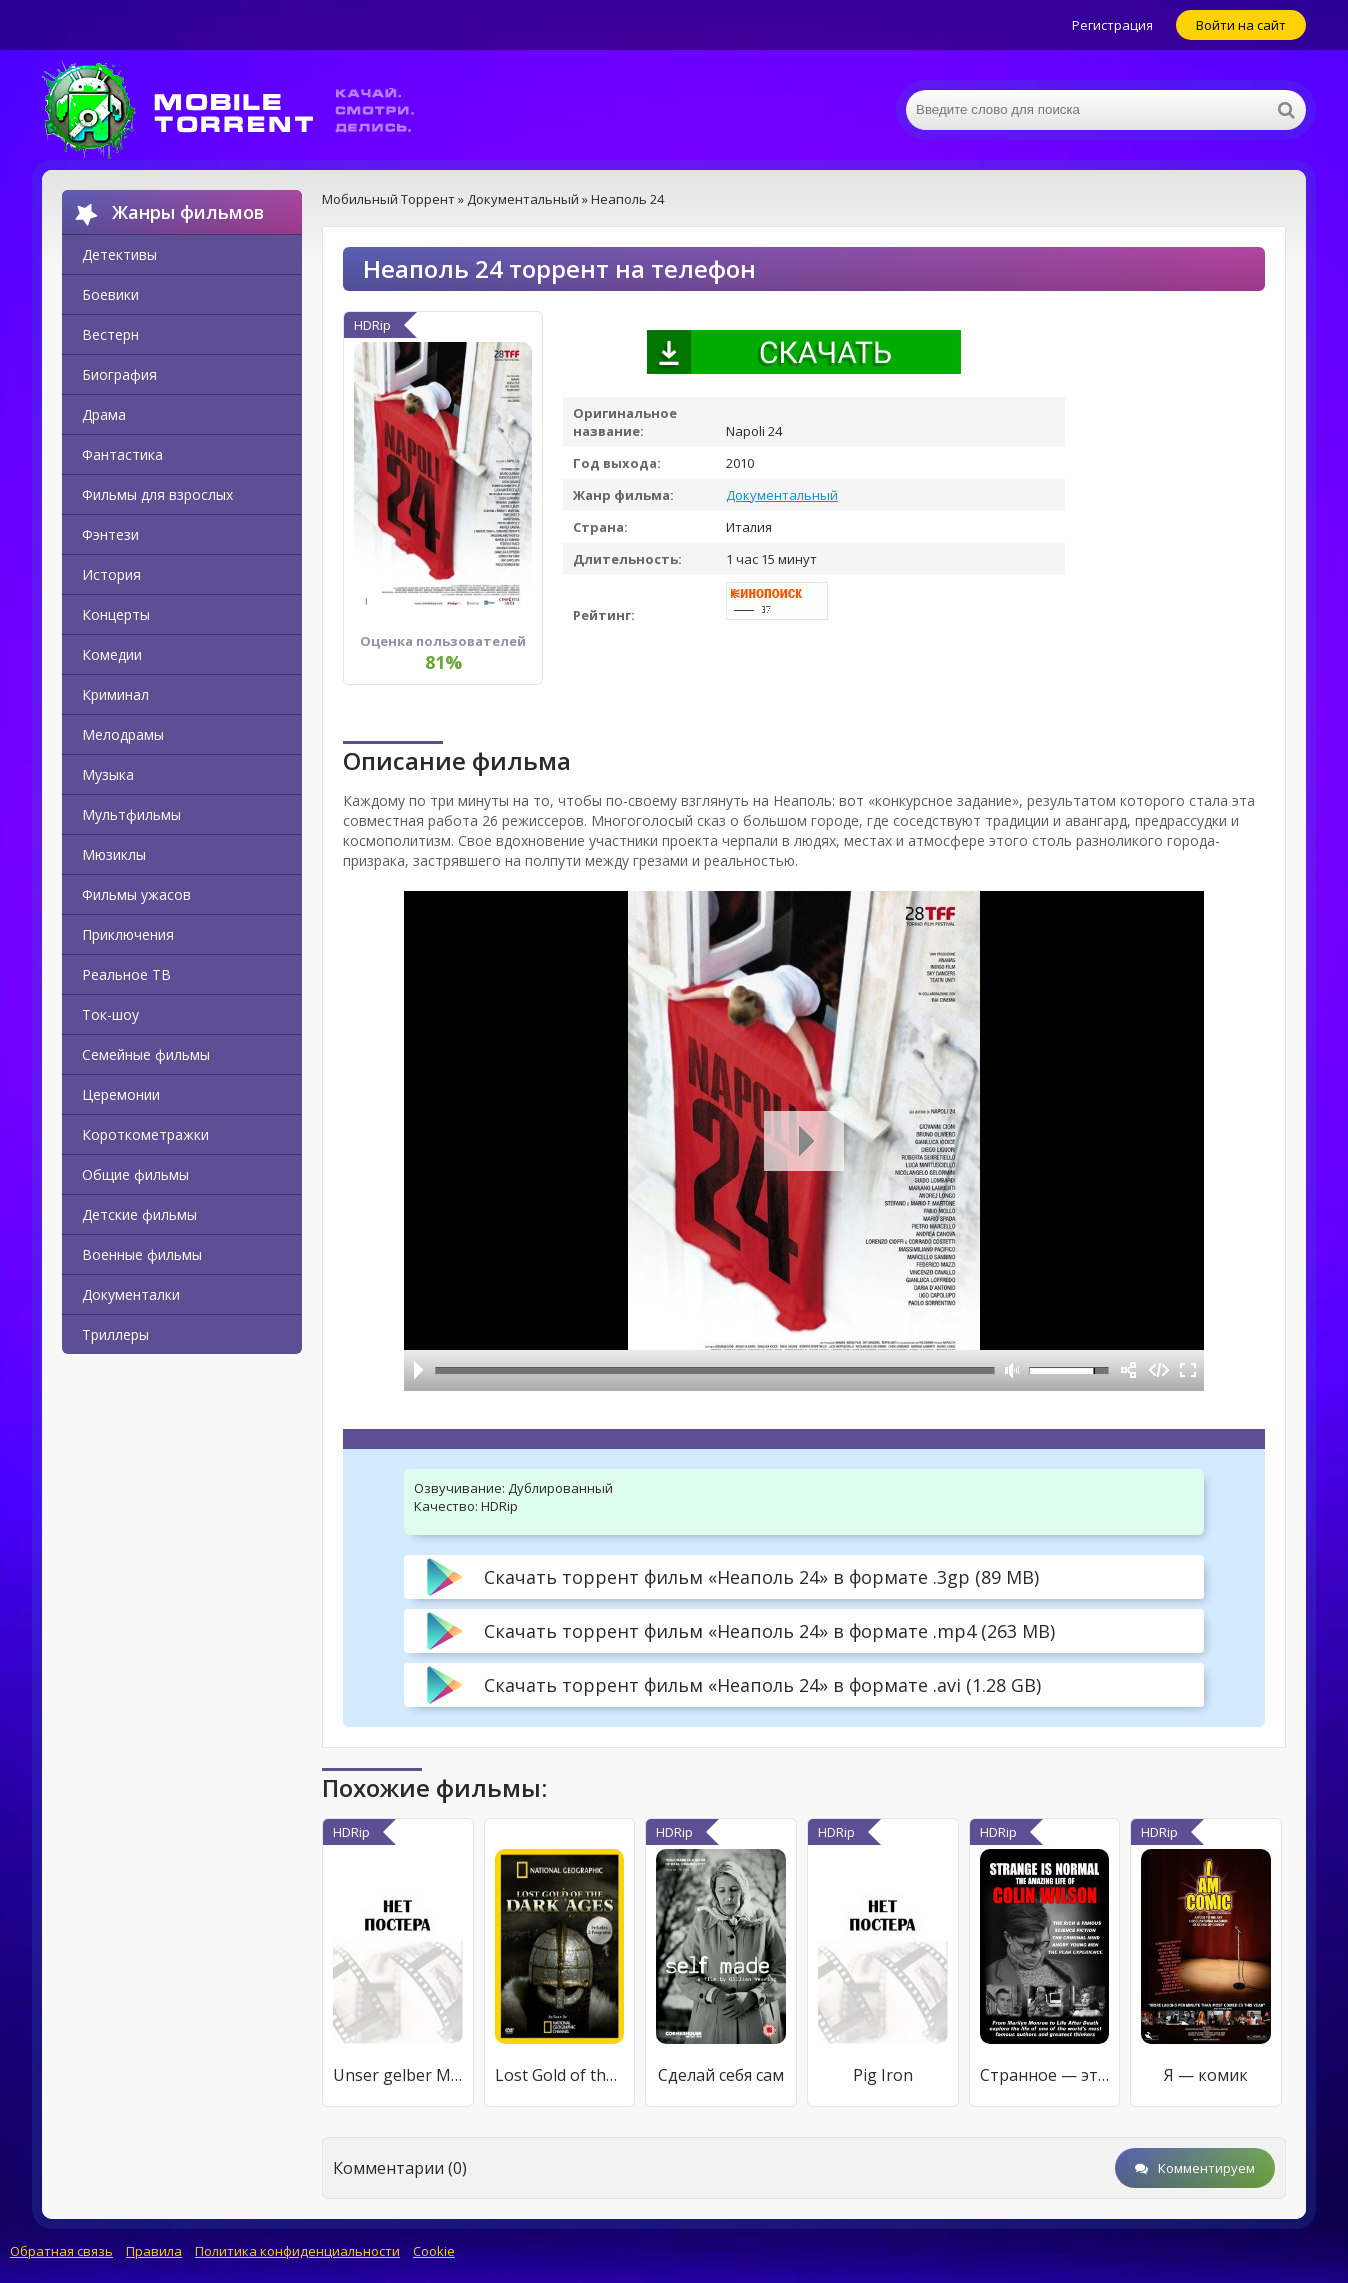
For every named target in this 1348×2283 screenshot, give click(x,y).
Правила (154, 2251)
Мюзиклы (114, 854)
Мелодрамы (123, 734)
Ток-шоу (110, 1014)
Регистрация (1112, 25)
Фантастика (122, 454)
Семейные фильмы (146, 1054)
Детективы (119, 254)
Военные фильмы (142, 1254)
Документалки (131, 1294)
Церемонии (121, 1094)
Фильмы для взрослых (157, 494)
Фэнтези (110, 534)
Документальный (782, 495)
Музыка (108, 774)
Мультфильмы (131, 814)
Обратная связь (61, 2251)
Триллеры (115, 1334)
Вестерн (110, 334)
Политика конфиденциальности (297, 2251)
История (111, 574)
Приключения (128, 934)
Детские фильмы (139, 1214)
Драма (104, 414)
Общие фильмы (135, 1174)
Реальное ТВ (126, 974)
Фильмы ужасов (136, 894)
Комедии (112, 654)
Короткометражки (145, 1134)
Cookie (434, 2251)
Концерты (116, 614)
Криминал (115, 694)
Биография (119, 374)
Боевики (110, 294)
